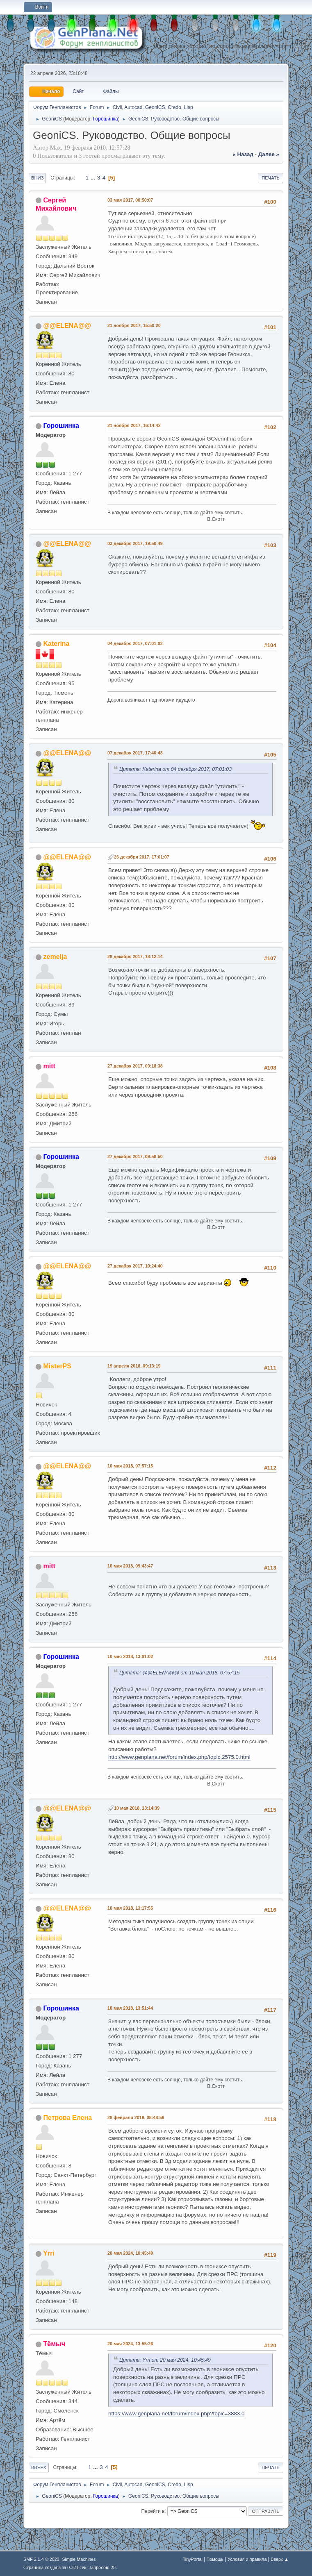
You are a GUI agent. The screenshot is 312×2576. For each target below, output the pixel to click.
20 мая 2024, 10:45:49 (130, 2253)
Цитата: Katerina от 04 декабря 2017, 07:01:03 (175, 769)
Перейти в (152, 2511)
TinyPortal (193, 2559)
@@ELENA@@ (67, 325)
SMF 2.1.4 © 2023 (41, 2559)
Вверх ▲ (280, 2559)
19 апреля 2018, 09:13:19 (133, 1365)
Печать (271, 177)
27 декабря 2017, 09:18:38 (135, 1065)
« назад (242, 154)
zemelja (55, 956)
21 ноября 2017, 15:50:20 (134, 325)
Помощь (215, 2559)
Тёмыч (54, 2343)
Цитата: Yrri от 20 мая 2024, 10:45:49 (165, 2360)
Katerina (56, 643)
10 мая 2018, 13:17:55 (130, 1908)
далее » (268, 154)
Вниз (37, 177)
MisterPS (57, 1366)
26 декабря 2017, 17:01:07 (141, 856)
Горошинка (105, 119)
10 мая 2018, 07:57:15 (130, 1465)
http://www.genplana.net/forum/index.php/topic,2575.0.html (179, 1757)
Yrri (49, 2253)
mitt (49, 1066)
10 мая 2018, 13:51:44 (130, 2008)
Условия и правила (247, 2559)
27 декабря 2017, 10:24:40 (135, 1265)
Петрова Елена (67, 2117)
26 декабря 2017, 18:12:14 (135, 956)
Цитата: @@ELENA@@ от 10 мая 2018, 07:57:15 (179, 1673)
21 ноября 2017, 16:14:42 (134, 425)
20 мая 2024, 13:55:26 (130, 2343)
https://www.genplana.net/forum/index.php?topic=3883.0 (176, 2413)
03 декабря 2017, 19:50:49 (135, 543)
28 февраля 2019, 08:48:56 (135, 2117)
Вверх (38, 2467)
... (94, 178)
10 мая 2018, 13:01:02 (130, 1656)
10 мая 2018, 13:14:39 (136, 1808)
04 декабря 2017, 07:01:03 (135, 643)
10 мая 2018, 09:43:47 (130, 1565)
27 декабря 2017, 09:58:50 (135, 1156)
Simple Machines (79, 2559)
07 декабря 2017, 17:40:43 (135, 752)
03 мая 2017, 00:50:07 (130, 200)
